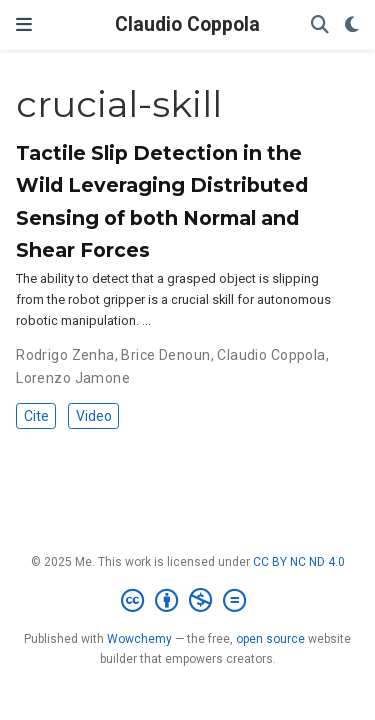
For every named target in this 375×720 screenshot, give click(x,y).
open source (270, 639)
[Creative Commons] (187, 601)
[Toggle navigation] (24, 24)
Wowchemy (139, 639)
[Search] (320, 25)
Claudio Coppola (187, 24)
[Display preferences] (352, 25)
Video (94, 416)
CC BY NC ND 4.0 (299, 562)
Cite (36, 416)
